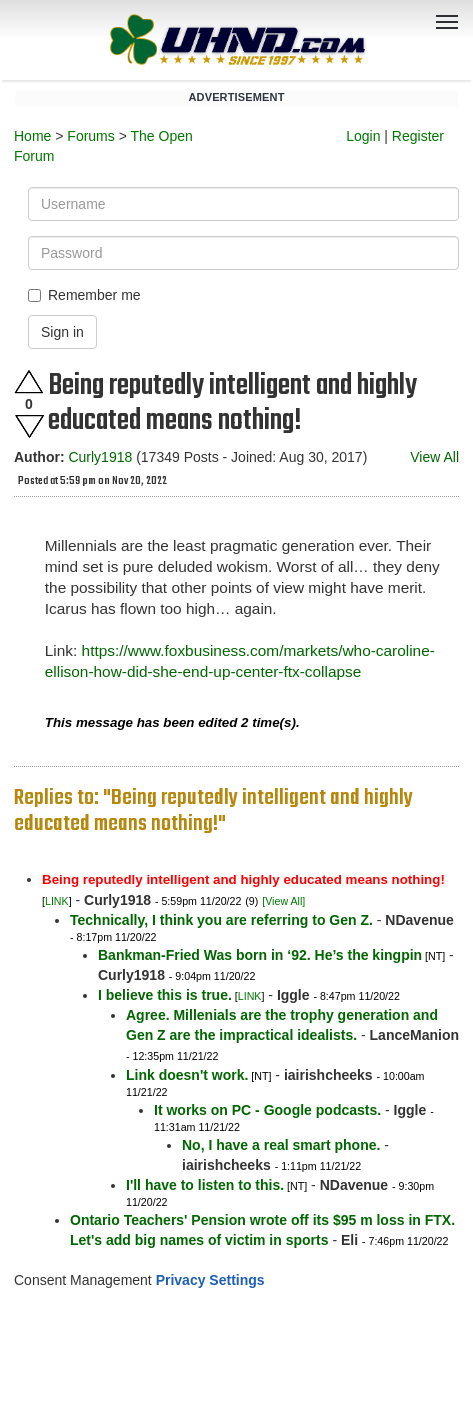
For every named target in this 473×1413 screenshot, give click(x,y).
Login (363, 136)
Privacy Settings (210, 1280)
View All (434, 457)
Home (32, 136)
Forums (90, 136)
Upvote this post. (29, 381)
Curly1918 (100, 457)
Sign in (62, 332)
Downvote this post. (29, 426)
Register (418, 136)
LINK (57, 901)
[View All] (283, 901)
